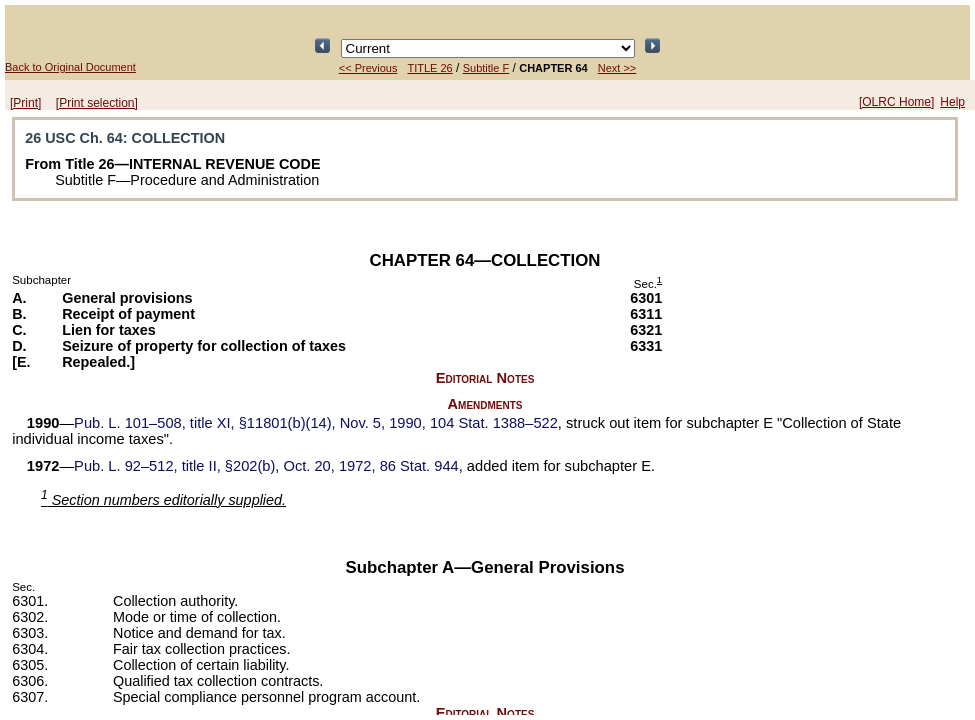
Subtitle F (486, 68)
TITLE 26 (429, 68)
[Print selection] (97, 103)
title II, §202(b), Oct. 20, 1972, (266, 466)
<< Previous (368, 68)
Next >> (617, 68)
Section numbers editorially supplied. (163, 500)
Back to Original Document (70, 67)
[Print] (25, 103)
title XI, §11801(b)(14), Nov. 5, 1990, (316, 423)
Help (952, 102)
